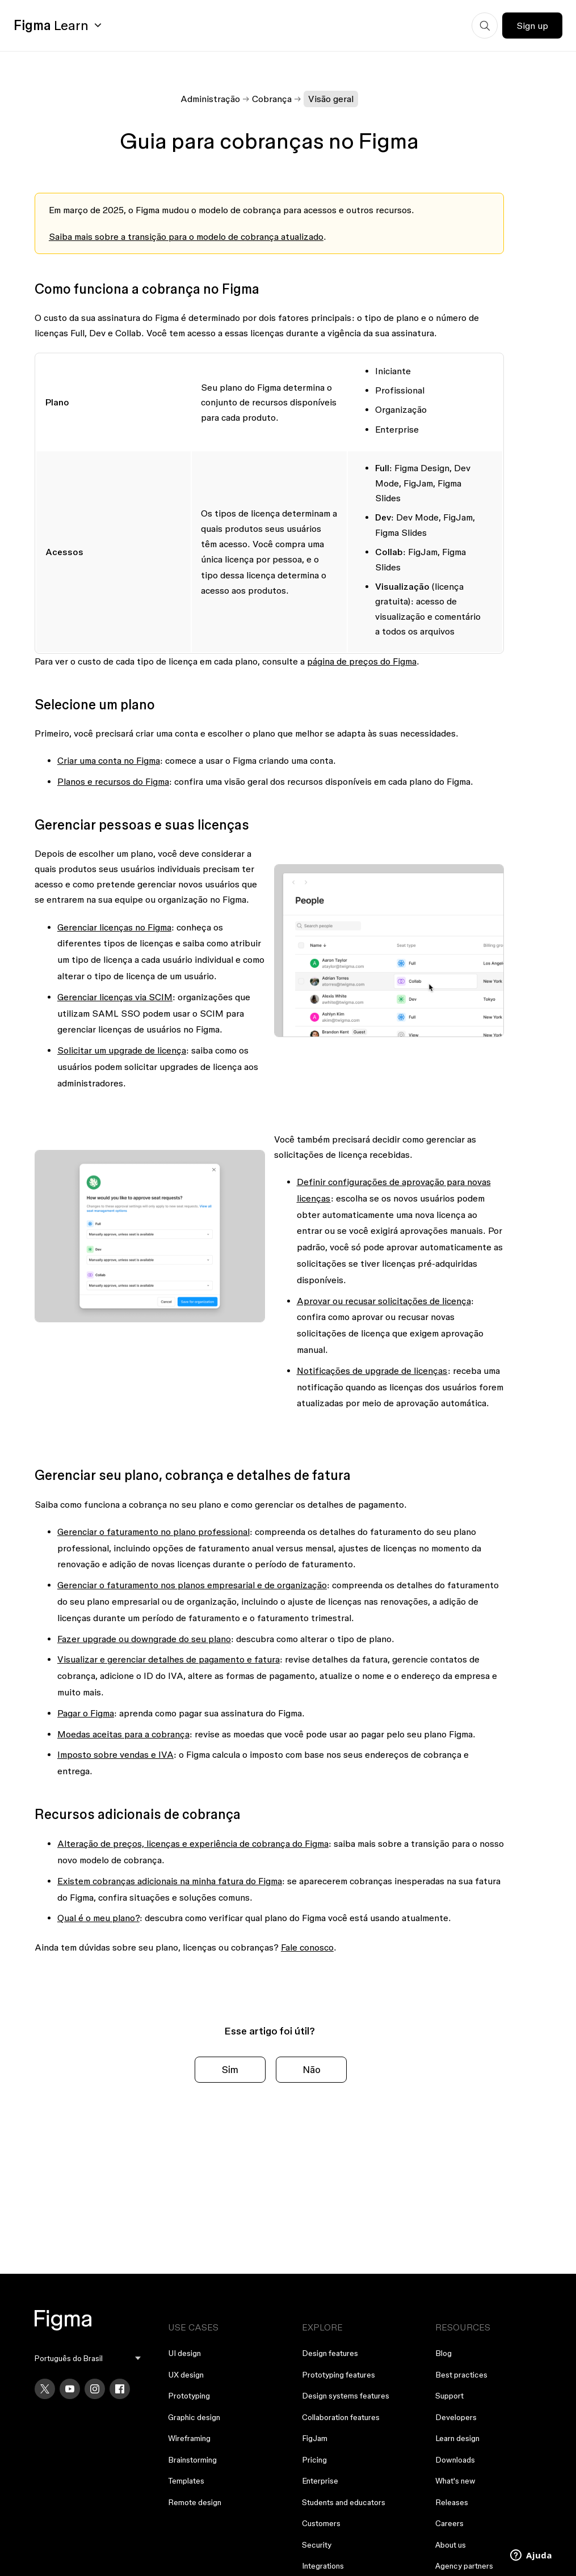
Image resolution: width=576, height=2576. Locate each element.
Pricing (314, 2459)
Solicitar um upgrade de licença (121, 1050)
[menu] (88, 2358)
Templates (186, 2480)
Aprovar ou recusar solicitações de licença (384, 1301)
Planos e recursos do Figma (113, 781)
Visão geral (331, 99)
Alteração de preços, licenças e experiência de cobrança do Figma (193, 1843)
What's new (455, 2480)
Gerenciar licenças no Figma (114, 927)
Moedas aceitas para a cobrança (123, 1734)
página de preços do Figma (362, 661)
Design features (330, 2353)
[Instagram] (95, 2389)
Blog (443, 2353)
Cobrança (272, 99)
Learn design (457, 2438)
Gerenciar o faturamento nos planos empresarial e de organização (192, 1585)
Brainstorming (192, 2459)
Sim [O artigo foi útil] (230, 2069)
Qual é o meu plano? (98, 1918)
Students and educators (343, 2502)
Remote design (194, 2502)
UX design (186, 2374)
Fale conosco (307, 1947)
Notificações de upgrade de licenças (372, 1370)
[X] (45, 2389)
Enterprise (320, 2480)
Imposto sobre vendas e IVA (115, 1754)
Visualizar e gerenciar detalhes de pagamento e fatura (168, 1659)
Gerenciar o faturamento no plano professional (153, 1531)
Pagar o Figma (85, 1713)
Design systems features (345, 2395)
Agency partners (464, 2565)
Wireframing (189, 2438)
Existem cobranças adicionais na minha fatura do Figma (169, 1881)
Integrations (323, 2565)
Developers (456, 2417)
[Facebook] (120, 2389)
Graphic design (194, 2417)
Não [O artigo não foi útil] (311, 2069)
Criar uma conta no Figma (108, 760)
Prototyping (189, 2395)
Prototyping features (338, 2374)
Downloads (455, 2459)
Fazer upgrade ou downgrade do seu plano (144, 1639)
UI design (184, 2353)
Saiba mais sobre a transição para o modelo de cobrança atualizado (186, 236)
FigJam (314, 2438)
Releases (451, 2502)
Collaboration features (341, 2417)
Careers (449, 2523)
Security (316, 2544)
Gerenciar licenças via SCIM (115, 997)
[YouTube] (70, 2389)
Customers (321, 2523)
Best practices (461, 2374)
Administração (210, 99)
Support (449, 2395)
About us (450, 2544)
